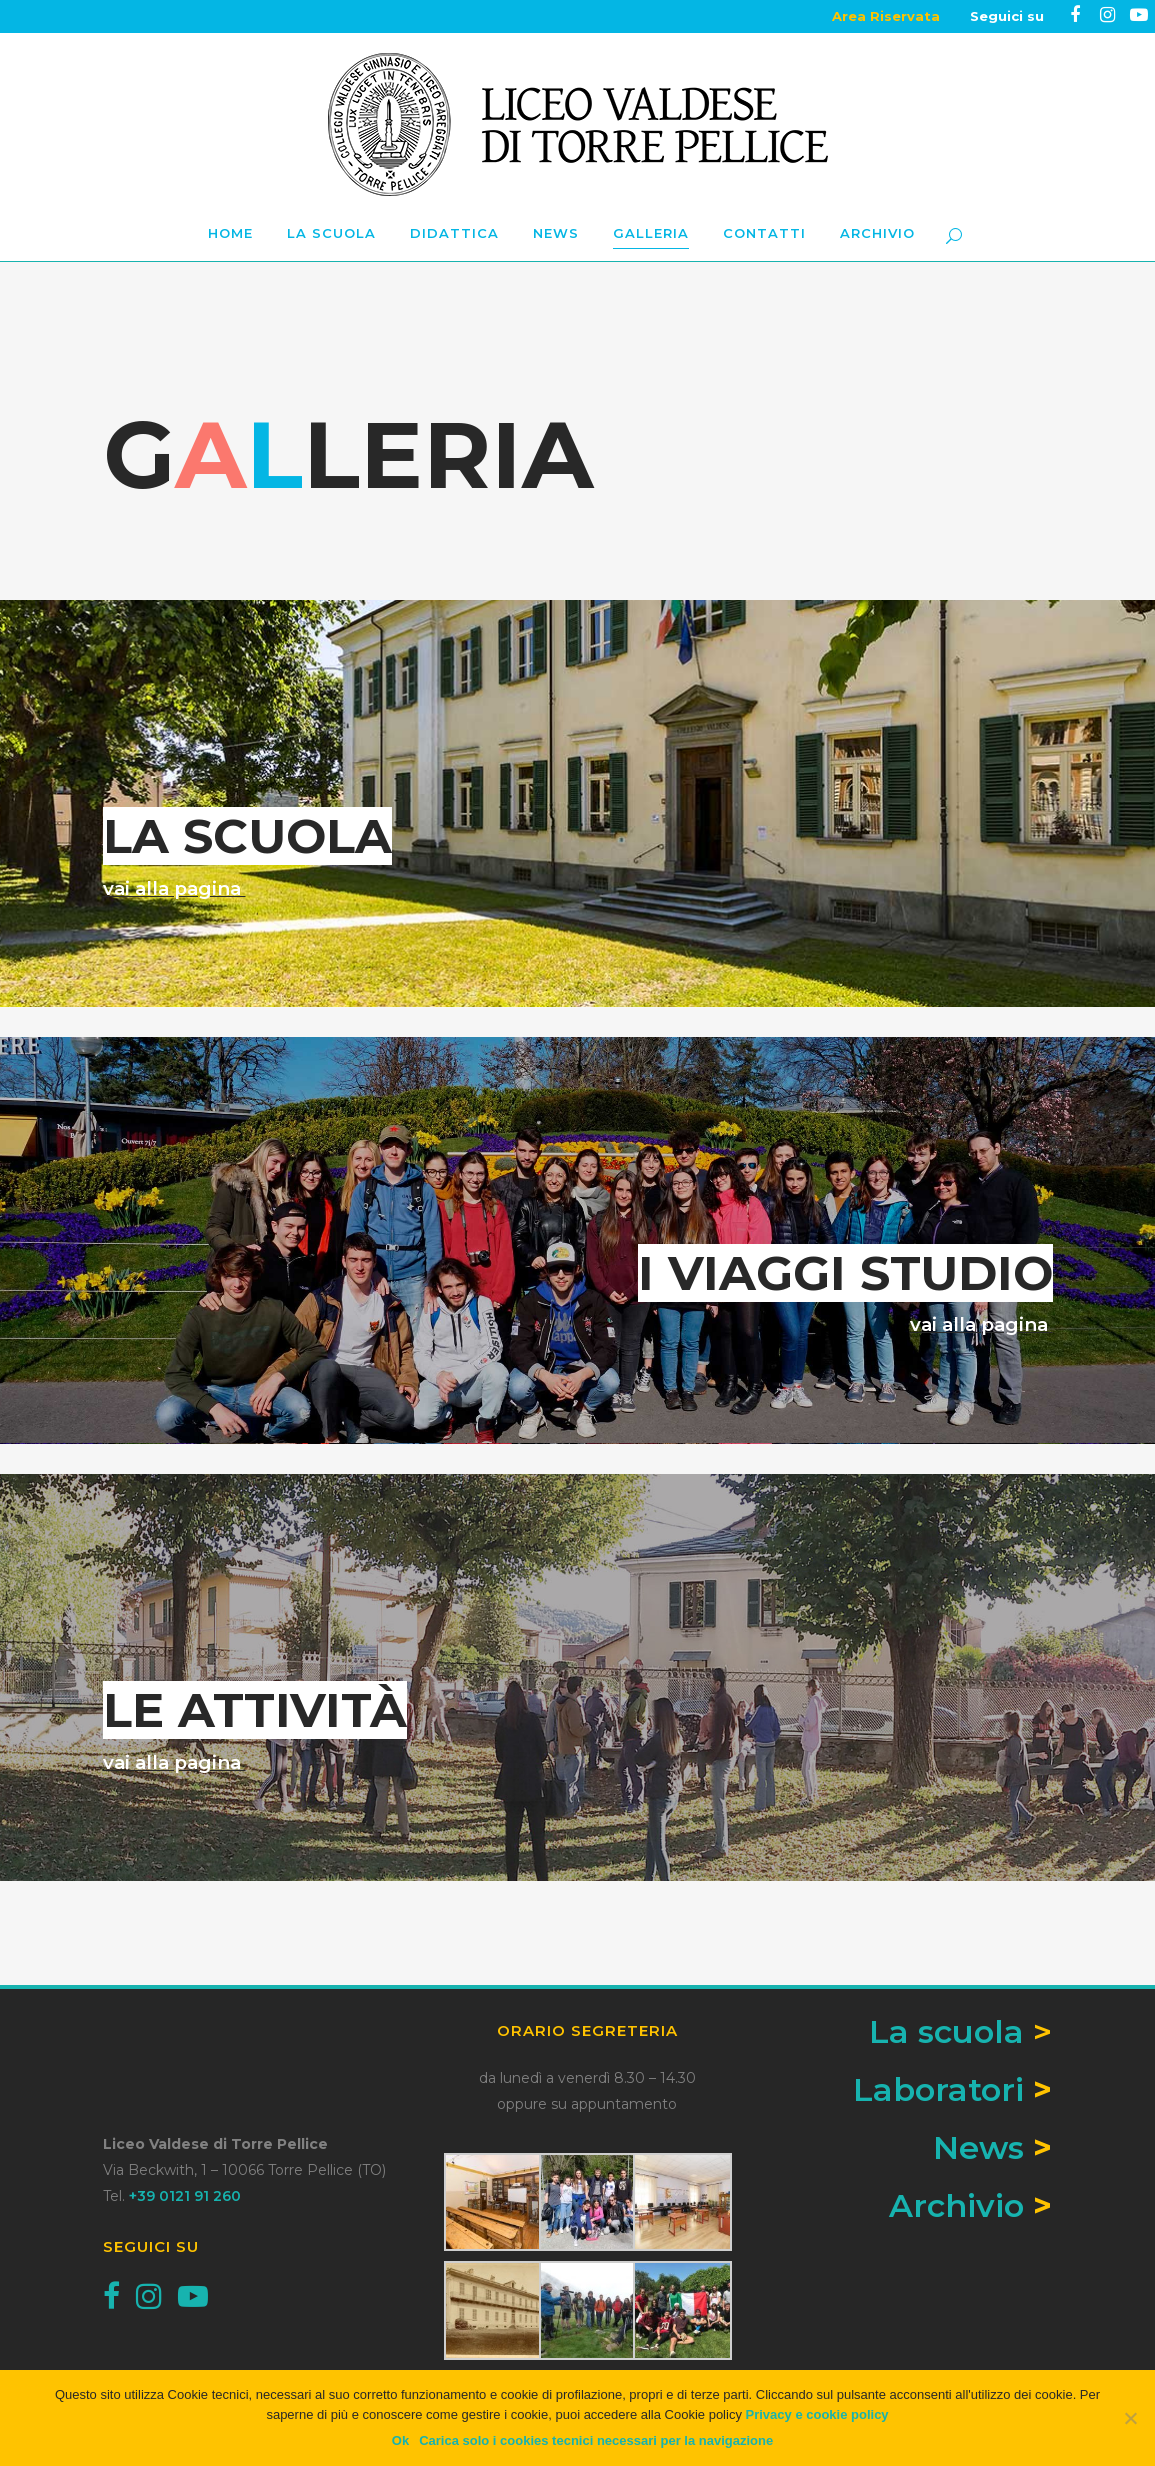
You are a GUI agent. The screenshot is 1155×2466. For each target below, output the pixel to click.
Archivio (956, 2205)
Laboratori (938, 2089)
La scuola (960, 2031)
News (978, 2147)
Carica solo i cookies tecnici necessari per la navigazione (596, 2440)
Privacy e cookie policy (817, 2414)
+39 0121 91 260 (185, 2196)
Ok (400, 2440)
